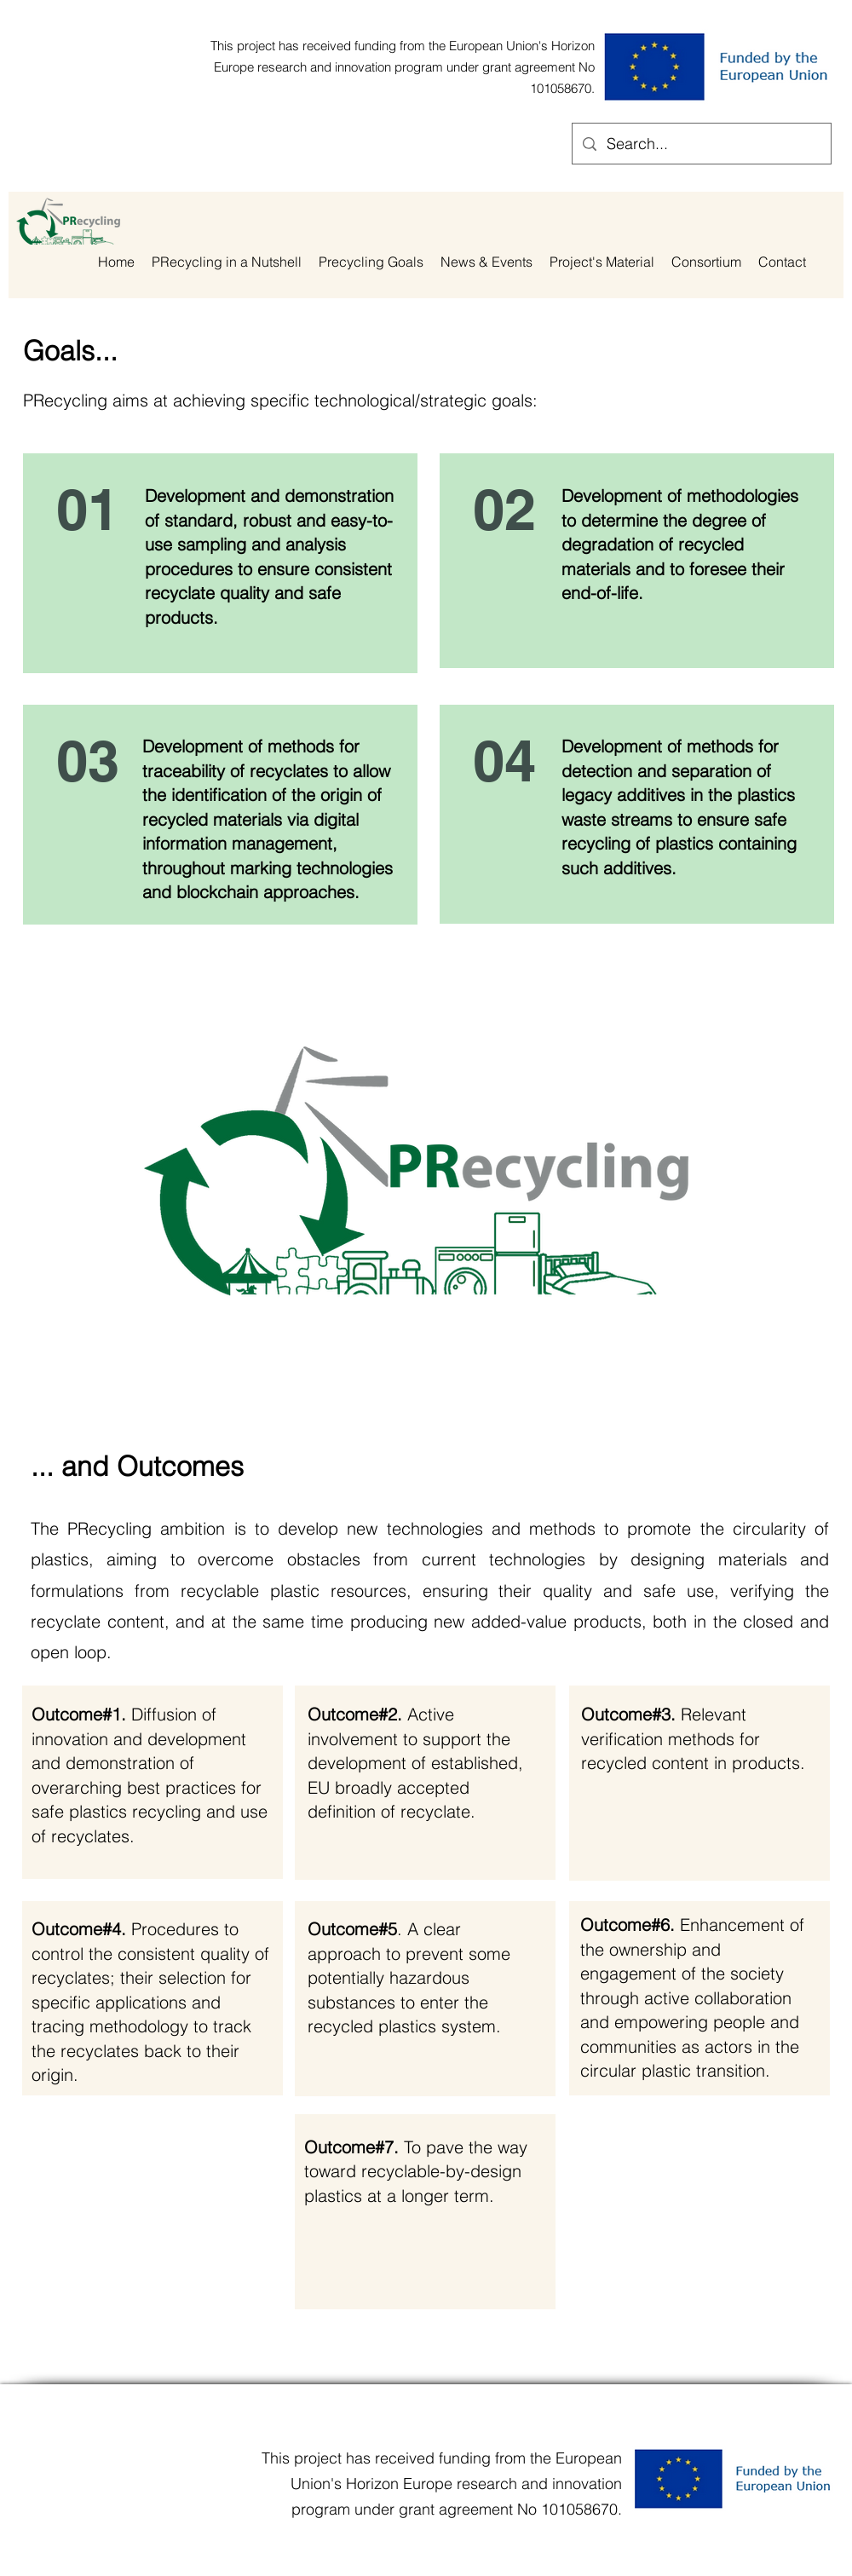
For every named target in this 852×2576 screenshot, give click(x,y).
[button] (371, 262)
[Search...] (701, 144)
